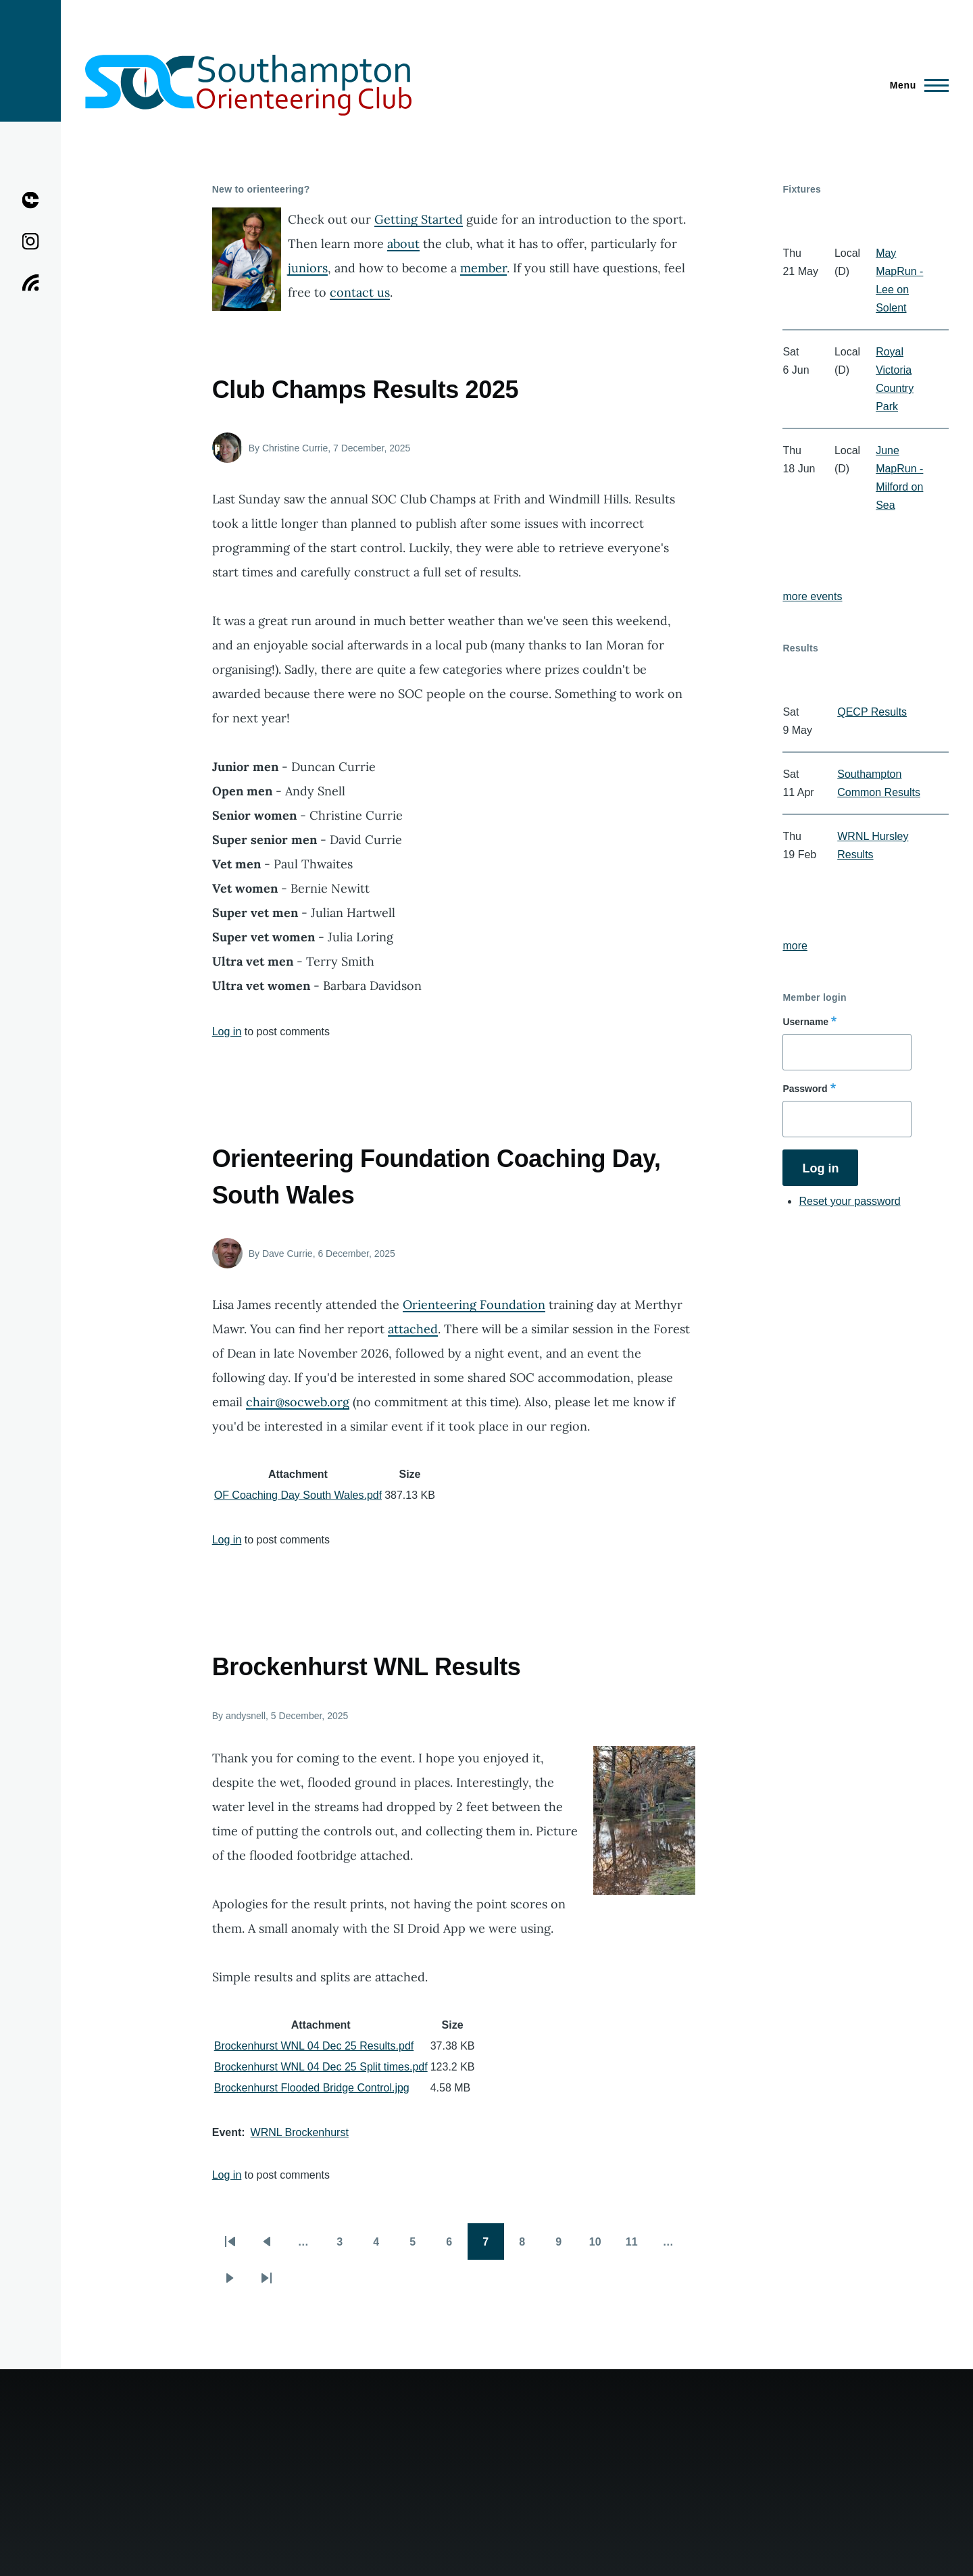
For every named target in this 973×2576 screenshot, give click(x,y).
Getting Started (418, 219)
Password (804, 1088)
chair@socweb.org (297, 1402)
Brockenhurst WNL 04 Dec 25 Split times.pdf (321, 2067)
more (794, 945)
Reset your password (849, 1201)
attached (413, 1329)
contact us (360, 292)
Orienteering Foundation (474, 1304)
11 (638, 2246)
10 (601, 2246)
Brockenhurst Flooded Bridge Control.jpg (311, 2088)
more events (812, 596)
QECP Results (872, 712)
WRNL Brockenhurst (300, 2132)
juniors (308, 268)
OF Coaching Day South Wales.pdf (298, 1495)
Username (805, 1021)
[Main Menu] (915, 85)
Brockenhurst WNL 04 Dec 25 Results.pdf (314, 2046)
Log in (227, 1031)
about (403, 243)
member (483, 268)
